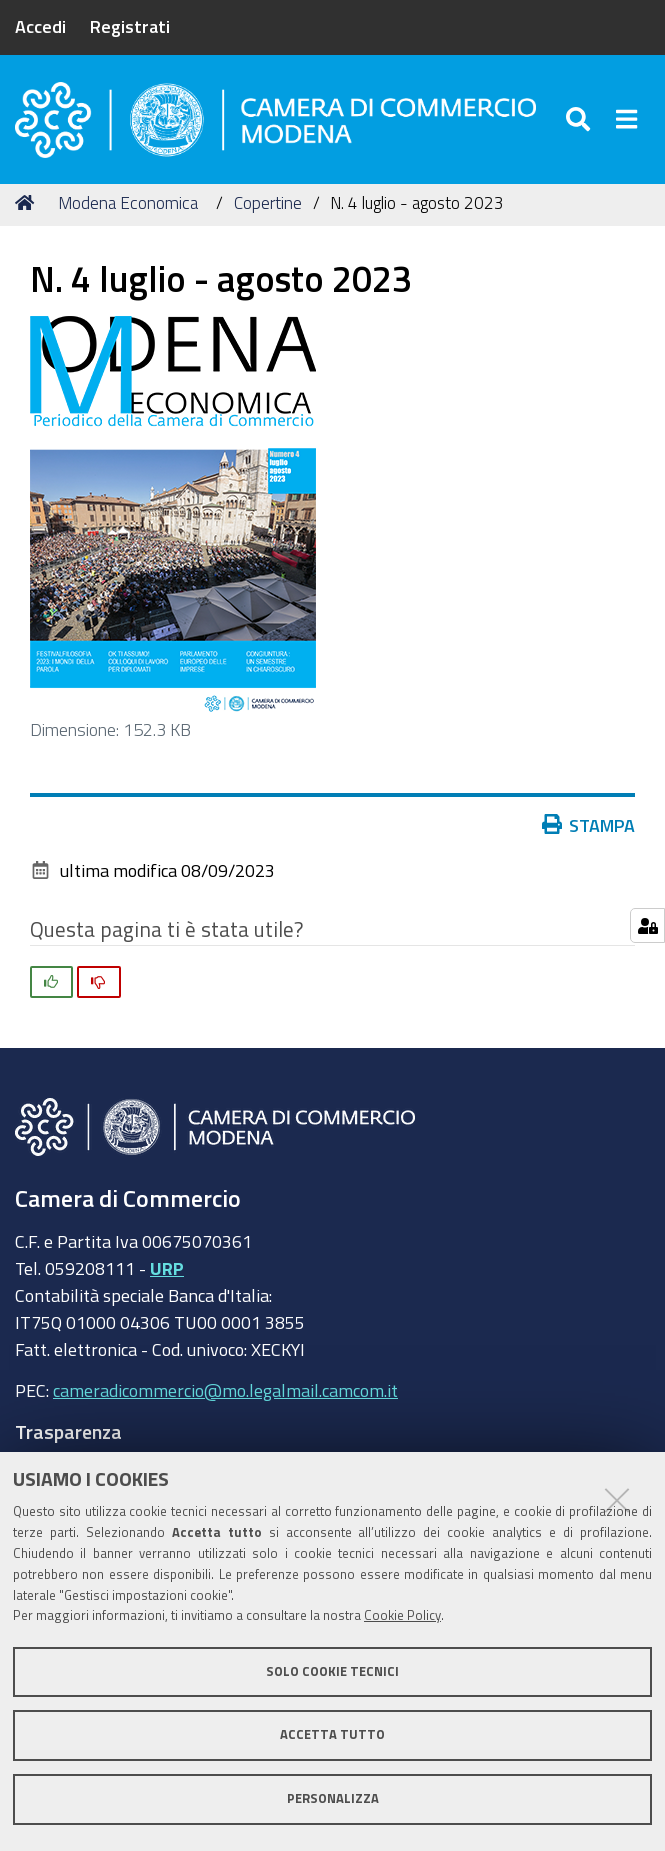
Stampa (593, 825)
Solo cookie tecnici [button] (332, 1671)
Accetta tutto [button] (332, 1734)
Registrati (130, 26)
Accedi (40, 26)
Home (28, 202)
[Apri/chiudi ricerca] (580, 119)
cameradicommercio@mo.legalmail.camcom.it (225, 1390)
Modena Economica (128, 202)
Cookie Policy (402, 1615)
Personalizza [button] (333, 1798)
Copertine (268, 202)
